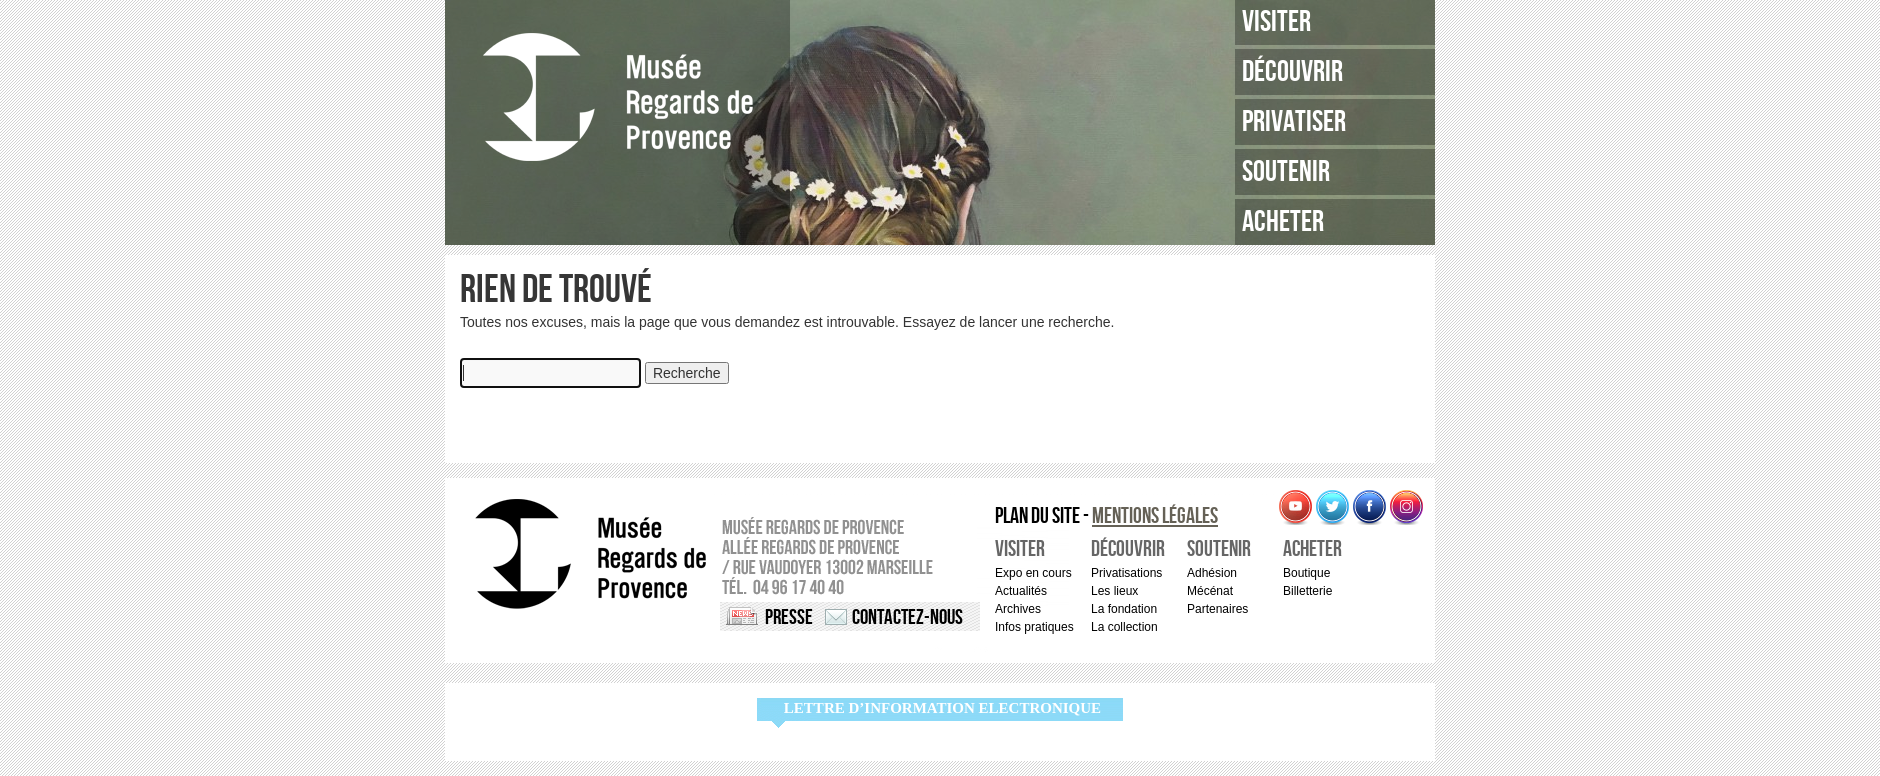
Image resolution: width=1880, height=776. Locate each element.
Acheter (1283, 222)
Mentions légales (1155, 516)
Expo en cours (1033, 573)
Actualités (1021, 591)
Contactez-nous (907, 617)
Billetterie (1307, 591)
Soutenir (1286, 172)
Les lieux (1114, 591)
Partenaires (1217, 609)
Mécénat (1210, 591)
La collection (1124, 627)
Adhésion (1212, 573)
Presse (789, 617)
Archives (1018, 609)
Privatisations (1126, 573)
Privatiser (1294, 122)
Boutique (1306, 573)
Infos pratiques (1034, 627)
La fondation (1124, 609)
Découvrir (1292, 72)
